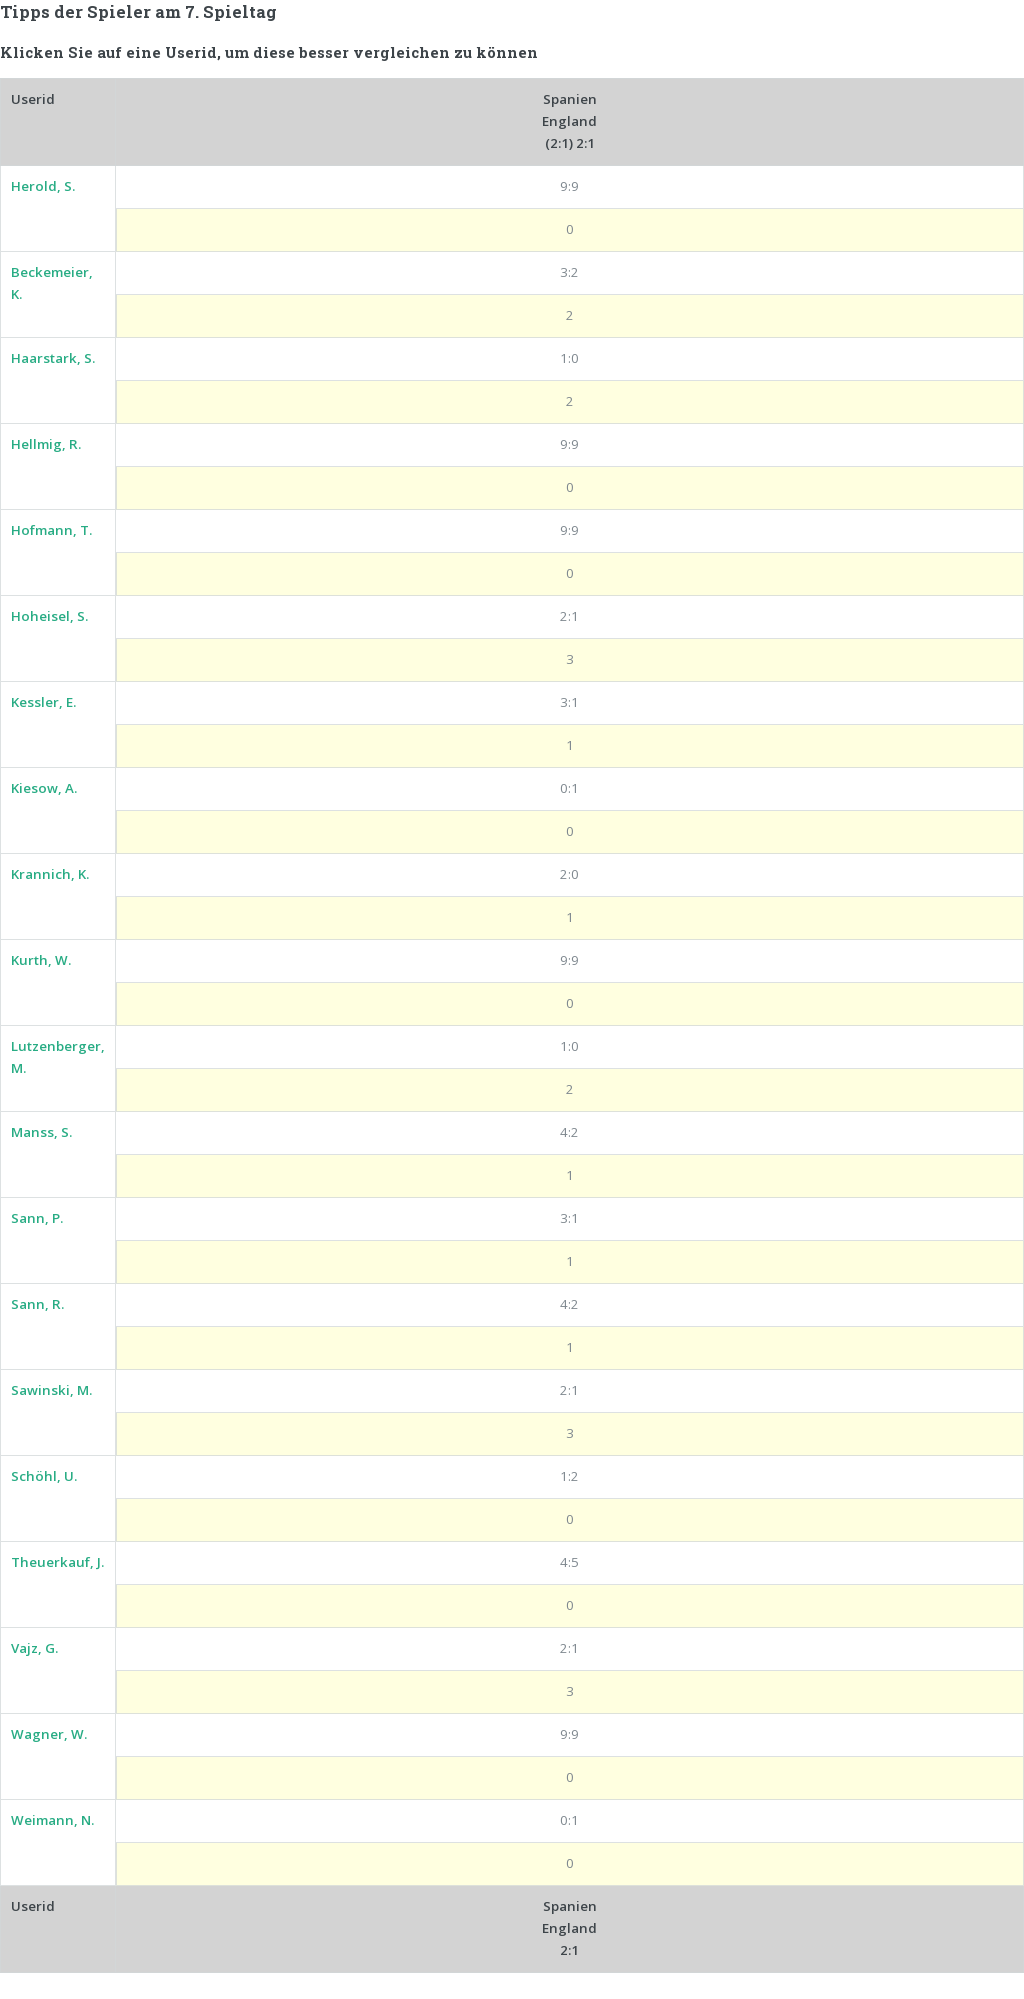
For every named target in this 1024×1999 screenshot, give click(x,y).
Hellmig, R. (46, 444)
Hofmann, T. (51, 530)
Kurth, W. (41, 960)
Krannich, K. (50, 874)
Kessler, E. (43, 702)
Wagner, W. (49, 1734)
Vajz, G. (34, 1648)
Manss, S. (41, 1132)
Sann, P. (37, 1218)
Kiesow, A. (44, 788)
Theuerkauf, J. (57, 1562)
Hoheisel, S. (49, 616)
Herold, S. (43, 186)
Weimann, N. (52, 1820)
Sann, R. (37, 1304)
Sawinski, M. (51, 1390)
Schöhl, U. (44, 1476)
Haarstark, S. (53, 358)
